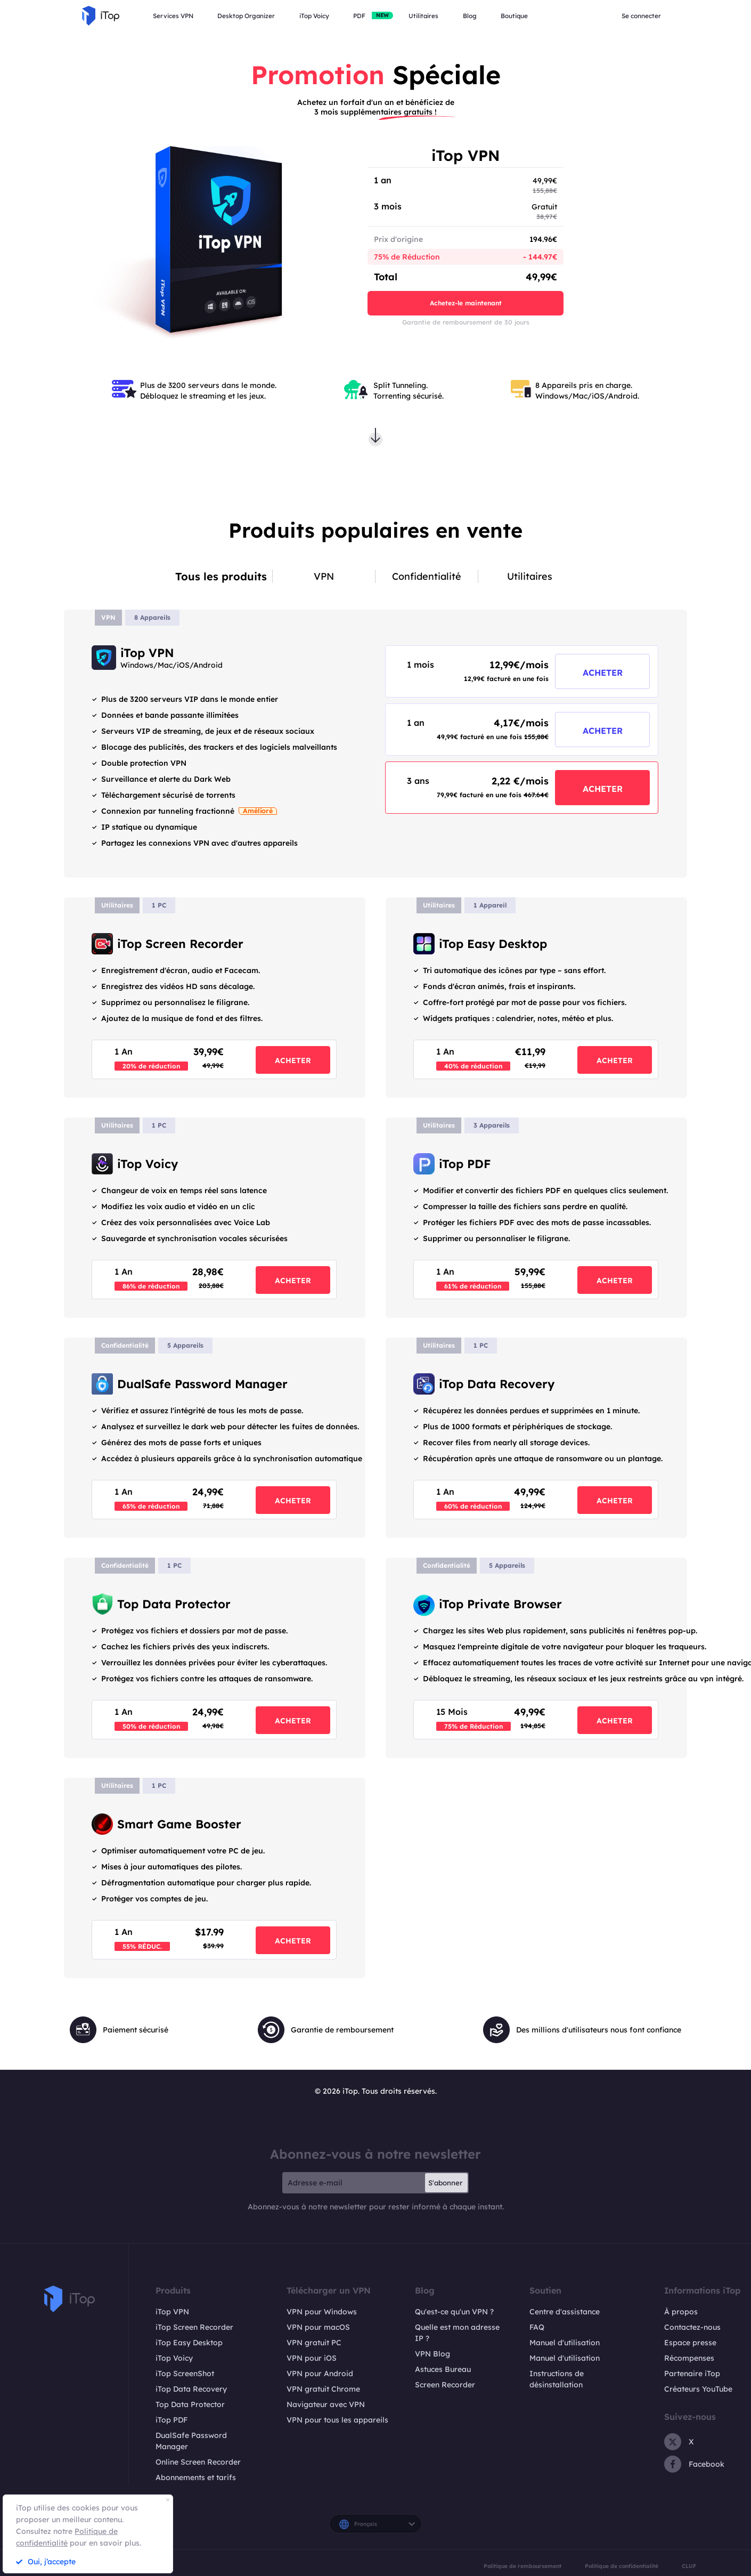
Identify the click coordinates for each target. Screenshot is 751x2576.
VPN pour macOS (318, 2327)
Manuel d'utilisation (564, 2342)
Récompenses (689, 2358)
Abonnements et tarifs (196, 2477)
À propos (681, 2311)
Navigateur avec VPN (326, 2404)
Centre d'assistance (564, 2311)
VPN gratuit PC (314, 2342)
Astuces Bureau (443, 2369)
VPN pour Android (320, 2373)
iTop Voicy (174, 2358)
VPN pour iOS (312, 2358)
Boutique (514, 16)
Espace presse (690, 2342)
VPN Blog (432, 2354)
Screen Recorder (445, 2384)
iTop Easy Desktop (189, 2342)
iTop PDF (171, 2420)
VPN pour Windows (322, 2311)
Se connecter (641, 16)
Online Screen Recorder (198, 2462)
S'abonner (445, 2182)
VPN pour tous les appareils (337, 2420)
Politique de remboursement (522, 2566)
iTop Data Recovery (191, 2389)
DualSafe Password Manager (191, 2441)
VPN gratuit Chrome (323, 2389)
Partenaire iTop (692, 2373)
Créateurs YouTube (698, 2389)
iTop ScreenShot (185, 2373)
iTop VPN (172, 2311)
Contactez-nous (692, 2327)
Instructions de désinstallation (556, 2379)
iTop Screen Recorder (194, 2327)
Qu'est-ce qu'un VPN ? (454, 2311)
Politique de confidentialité (621, 2566)
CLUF (689, 2566)
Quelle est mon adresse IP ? (457, 2332)
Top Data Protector (190, 2404)
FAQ (536, 2327)
